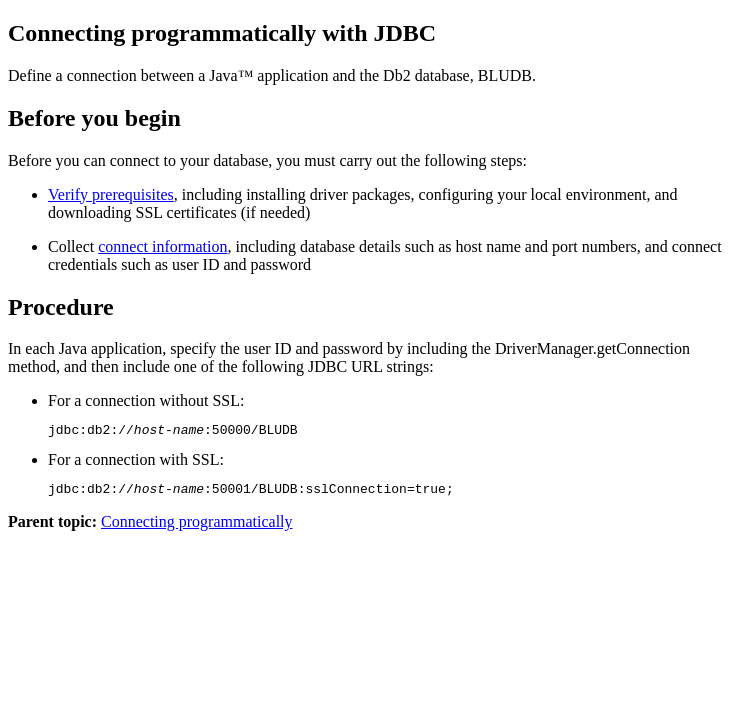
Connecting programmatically (197, 527)
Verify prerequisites (111, 194)
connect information (162, 246)
